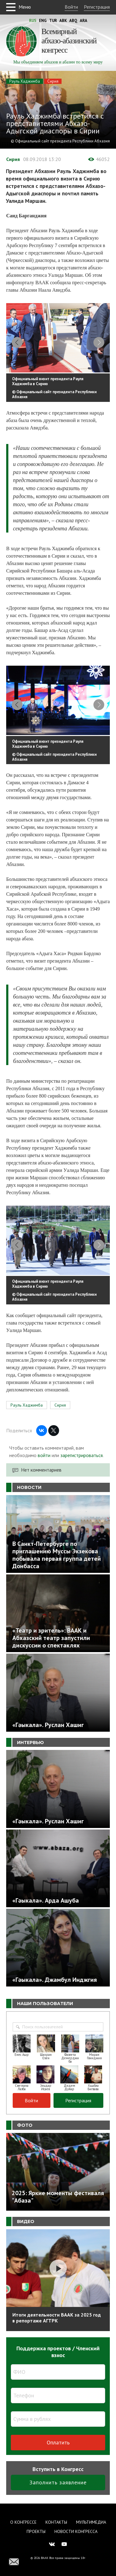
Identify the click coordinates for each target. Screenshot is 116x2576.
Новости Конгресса (75, 2531)
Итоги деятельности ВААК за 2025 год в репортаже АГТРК (56, 2320)
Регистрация (97, 7)
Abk (63, 20)
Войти (71, 7)
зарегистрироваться (81, 1457)
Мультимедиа (91, 2522)
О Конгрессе (23, 2522)
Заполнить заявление (58, 2484)
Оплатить (58, 2444)
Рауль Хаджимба (24, 81)
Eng (43, 20)
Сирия (52, 81)
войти (44, 1457)
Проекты (36, 2531)
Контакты (56, 2522)
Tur (53, 20)
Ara (83, 20)
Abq (73, 20)
